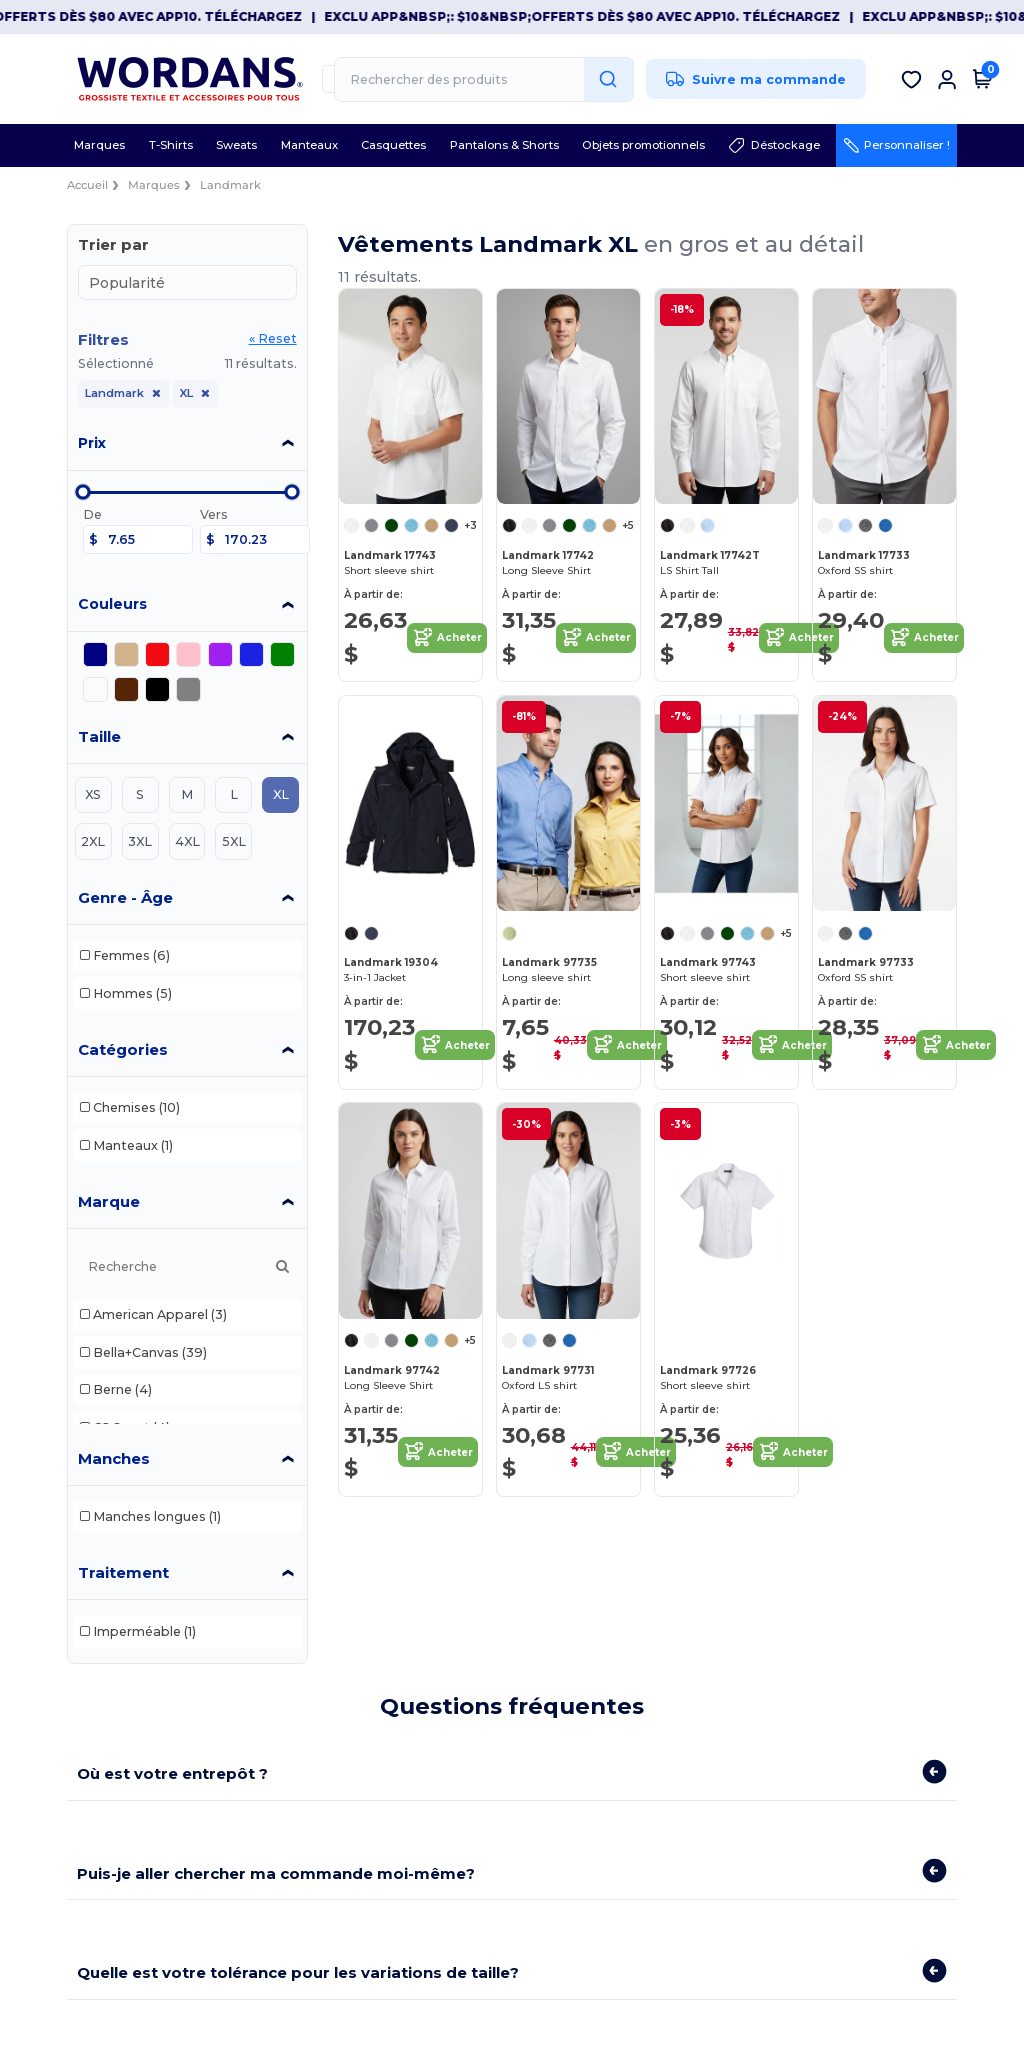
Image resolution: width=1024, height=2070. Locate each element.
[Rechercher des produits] (484, 79)
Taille (99, 736)
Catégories (123, 1049)
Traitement (123, 1572)
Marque (109, 1201)
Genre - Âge (125, 897)
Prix (92, 443)
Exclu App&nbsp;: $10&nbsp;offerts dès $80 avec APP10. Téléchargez (608, 16)
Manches (114, 1458)
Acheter (447, 638)
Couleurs (112, 604)
